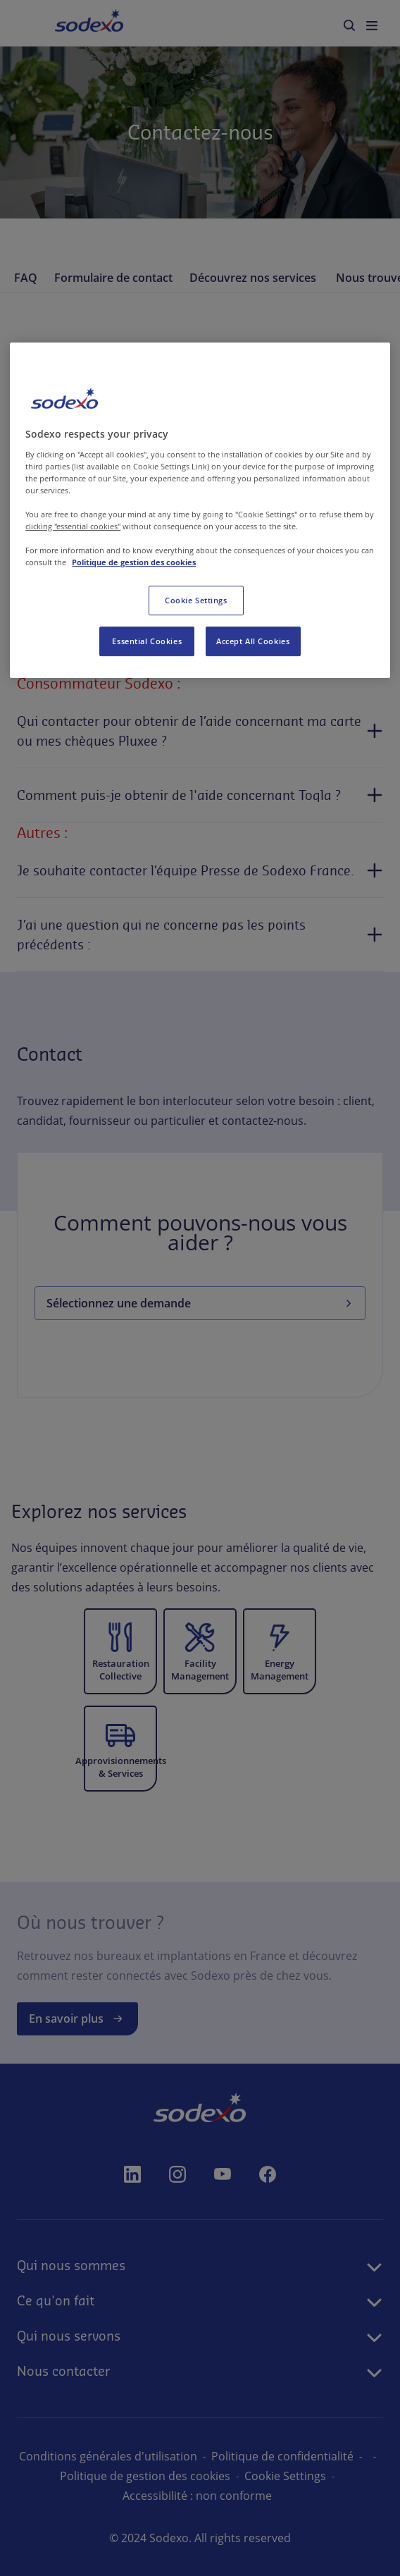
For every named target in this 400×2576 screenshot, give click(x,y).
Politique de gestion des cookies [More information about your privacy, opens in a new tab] (134, 562)
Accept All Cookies (252, 641)
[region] (200, 510)
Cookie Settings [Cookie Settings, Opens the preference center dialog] (196, 601)
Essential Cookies (147, 641)
